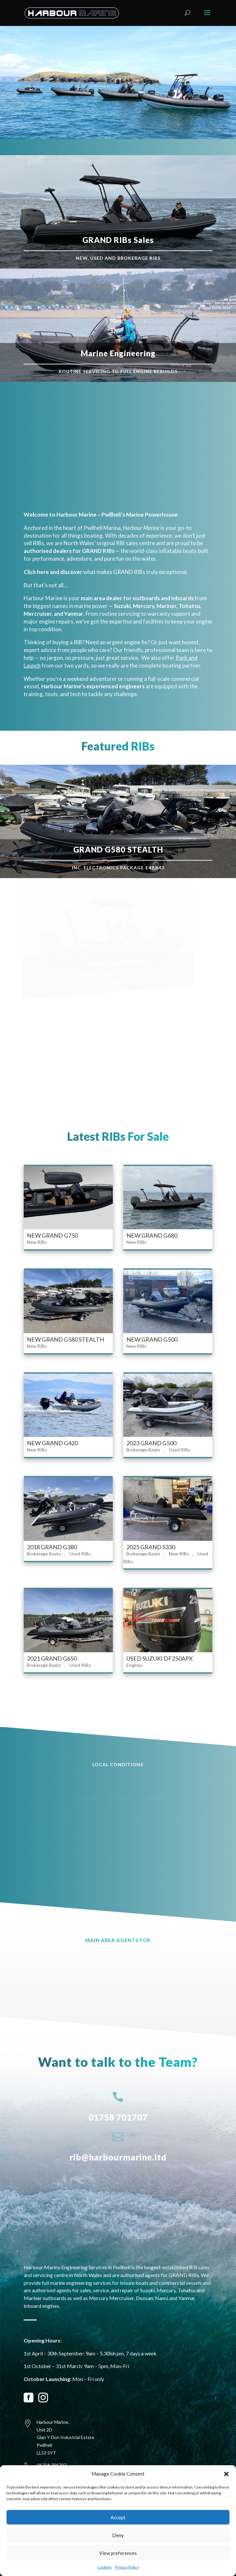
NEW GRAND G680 (151, 1235)
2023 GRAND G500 (151, 1443)
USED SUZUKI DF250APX (159, 1658)
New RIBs (37, 1242)
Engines (134, 1665)
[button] (226, 2474)
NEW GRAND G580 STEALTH (65, 1339)
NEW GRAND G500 (151, 1339)
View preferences (118, 2553)
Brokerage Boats (143, 1449)
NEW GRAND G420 (52, 1443)
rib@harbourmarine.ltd (118, 2157)
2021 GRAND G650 (52, 1658)
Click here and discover (53, 571)
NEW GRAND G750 (52, 1235)
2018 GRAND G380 (52, 1547)
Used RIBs (179, 1449)
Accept (118, 2517)
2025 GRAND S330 (150, 1547)
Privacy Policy (127, 2567)
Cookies (105, 2567)
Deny (118, 2535)
